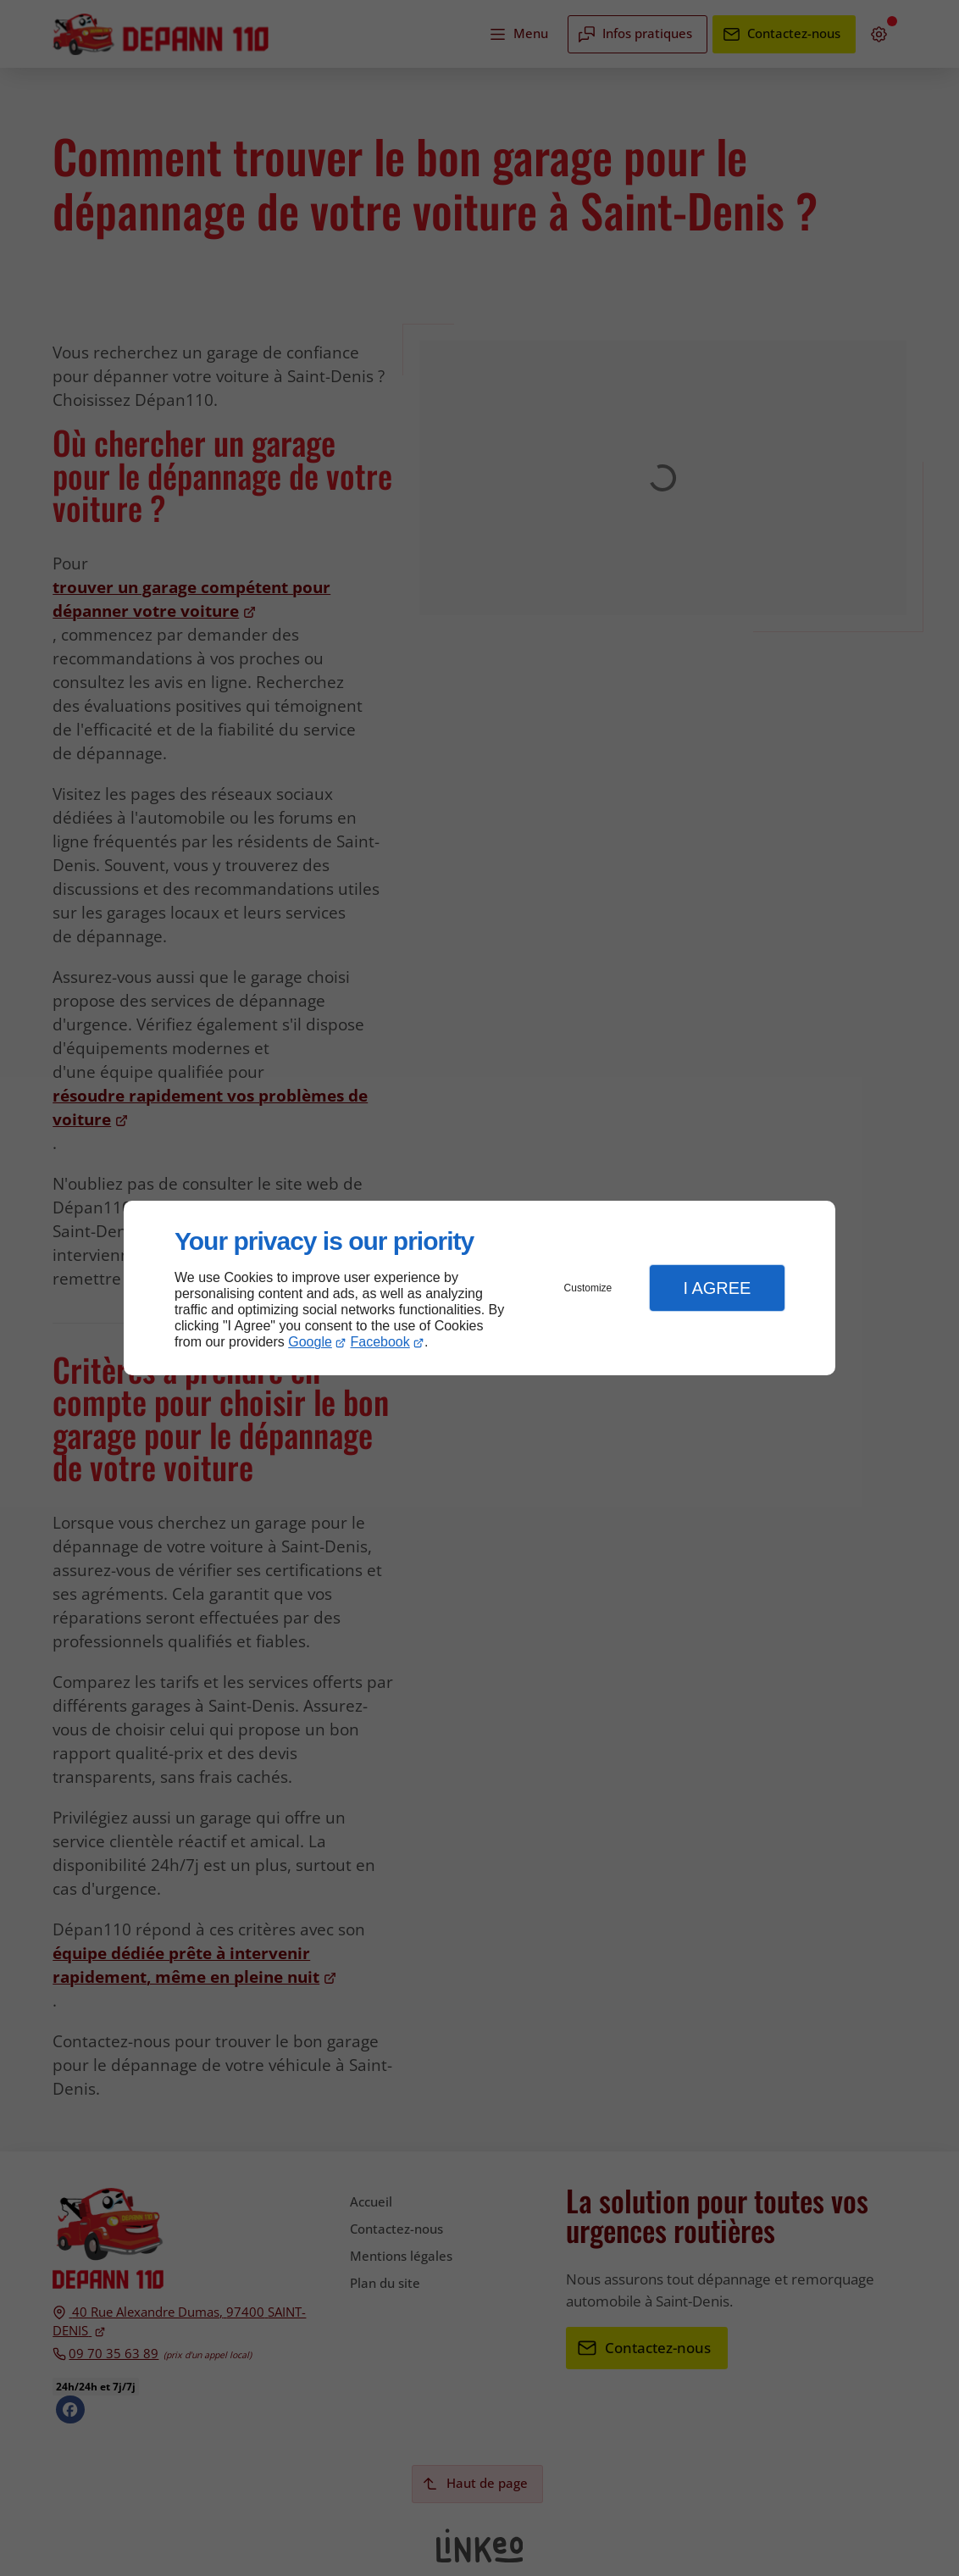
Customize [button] (588, 1288)
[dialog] (479, 1288)
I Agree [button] (717, 1288)
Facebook (380, 1342)
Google (310, 1342)
